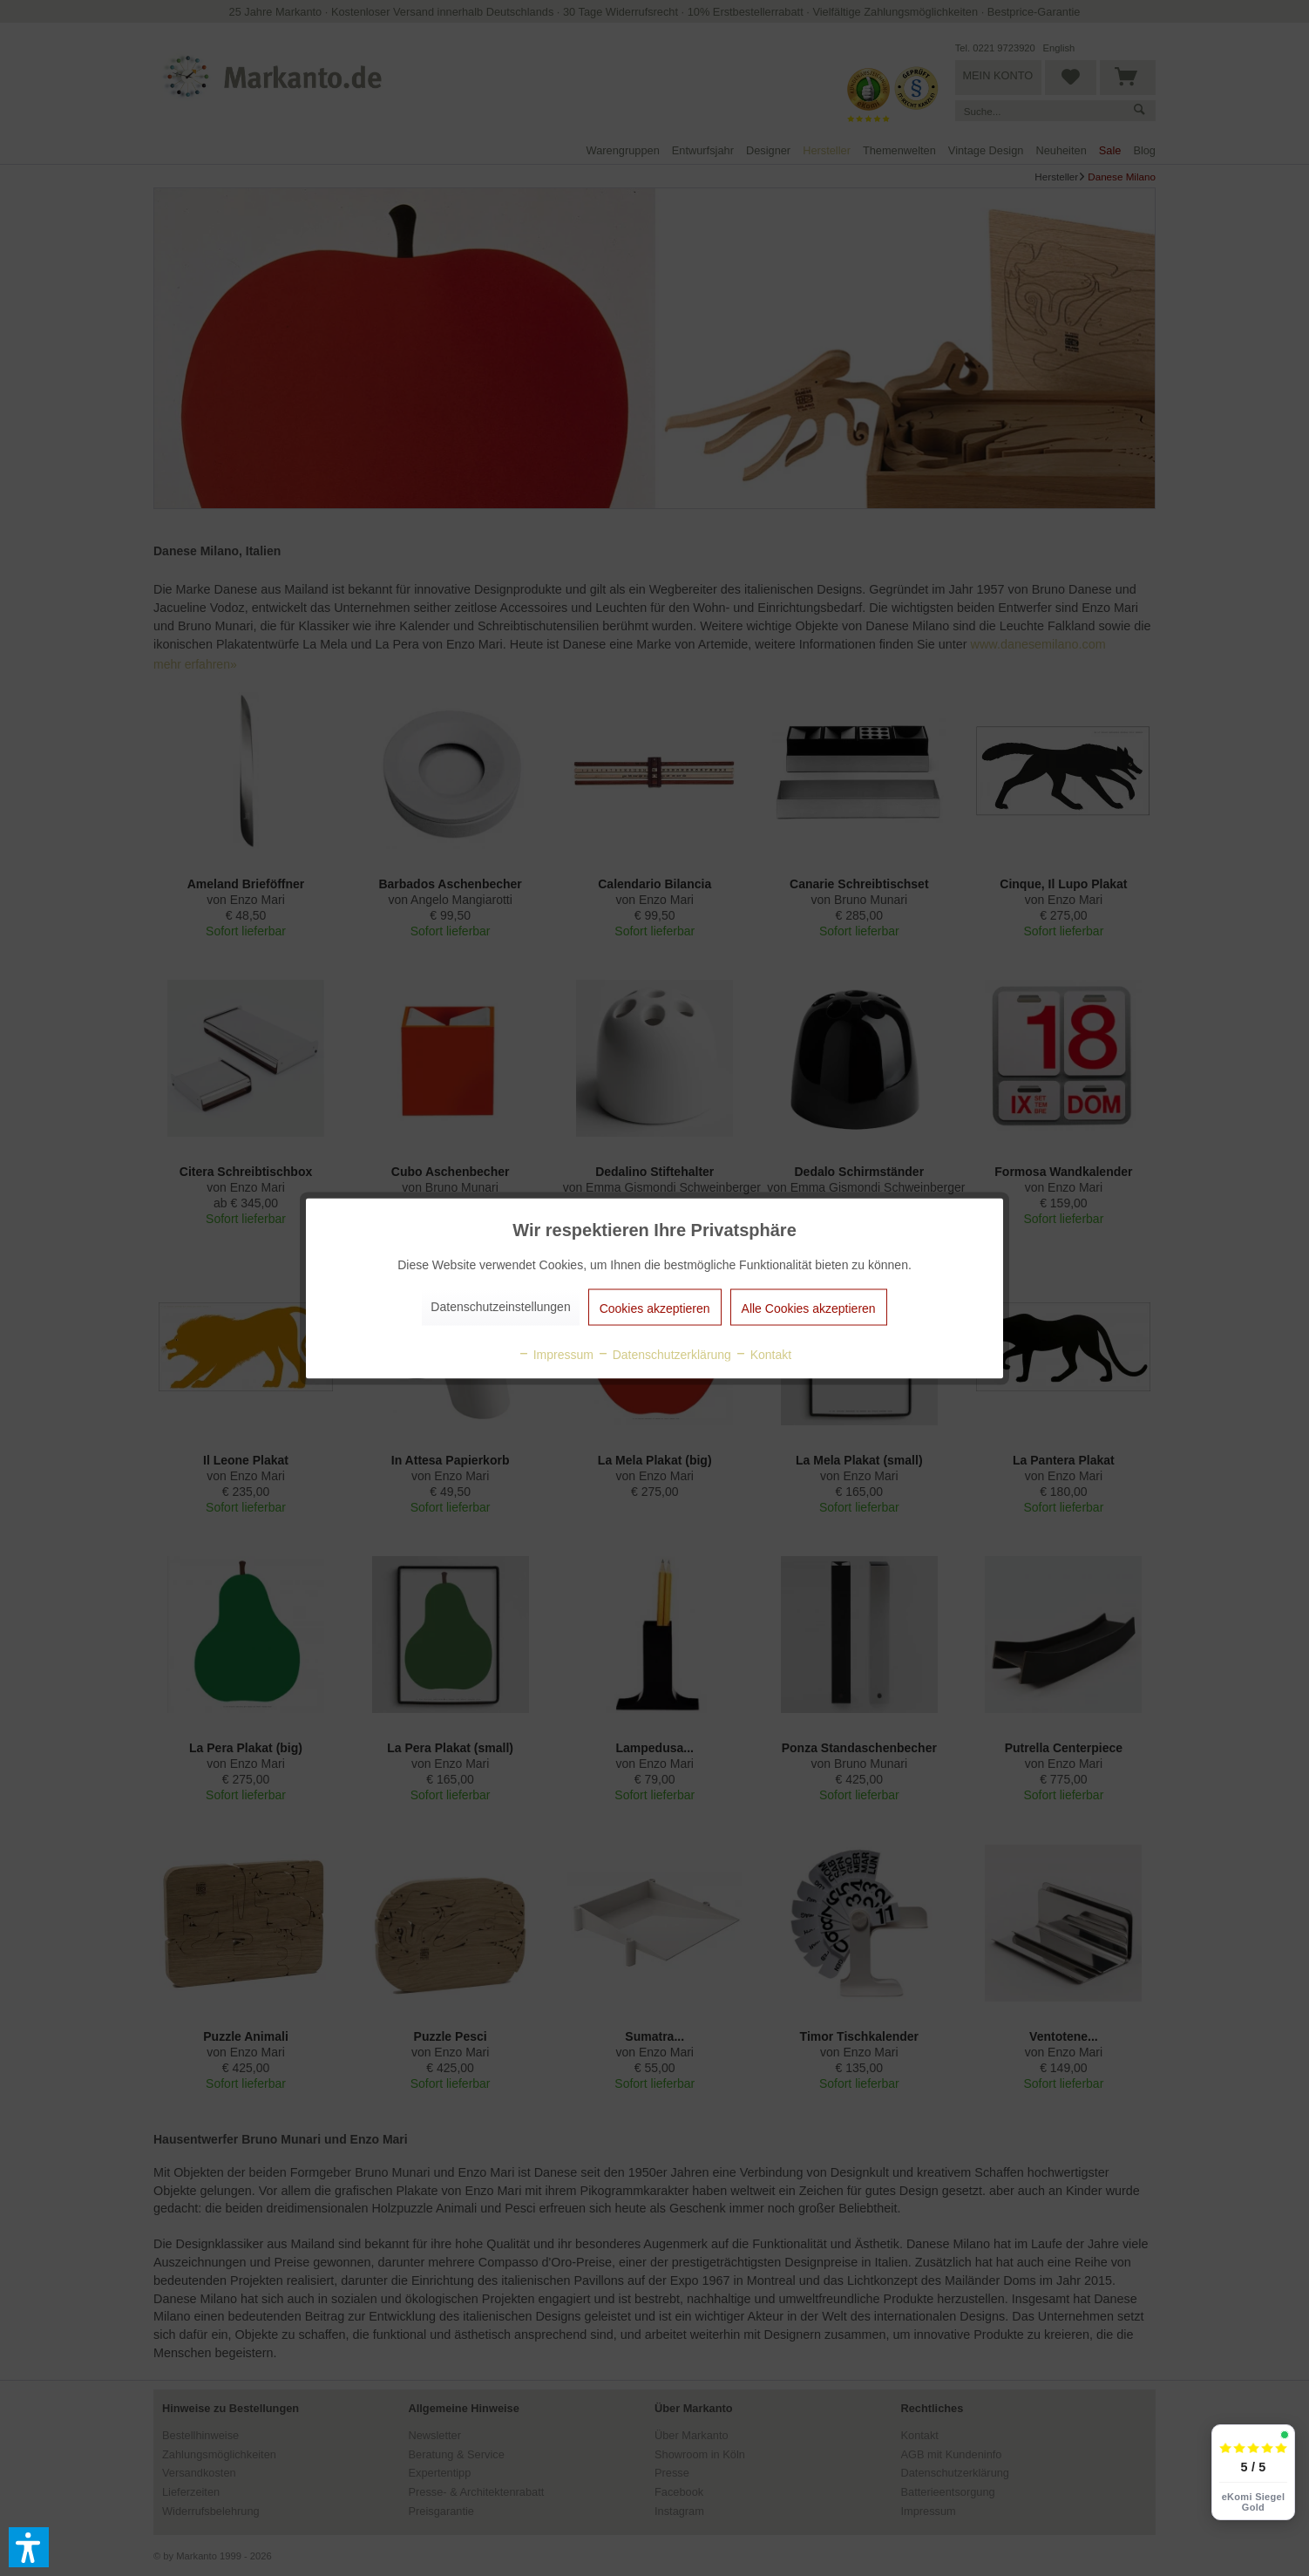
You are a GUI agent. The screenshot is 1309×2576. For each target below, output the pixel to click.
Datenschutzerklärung (664, 1354)
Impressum (555, 1354)
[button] (29, 2547)
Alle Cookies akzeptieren (809, 1308)
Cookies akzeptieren (655, 1308)
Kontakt (763, 1354)
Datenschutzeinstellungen (500, 1306)
